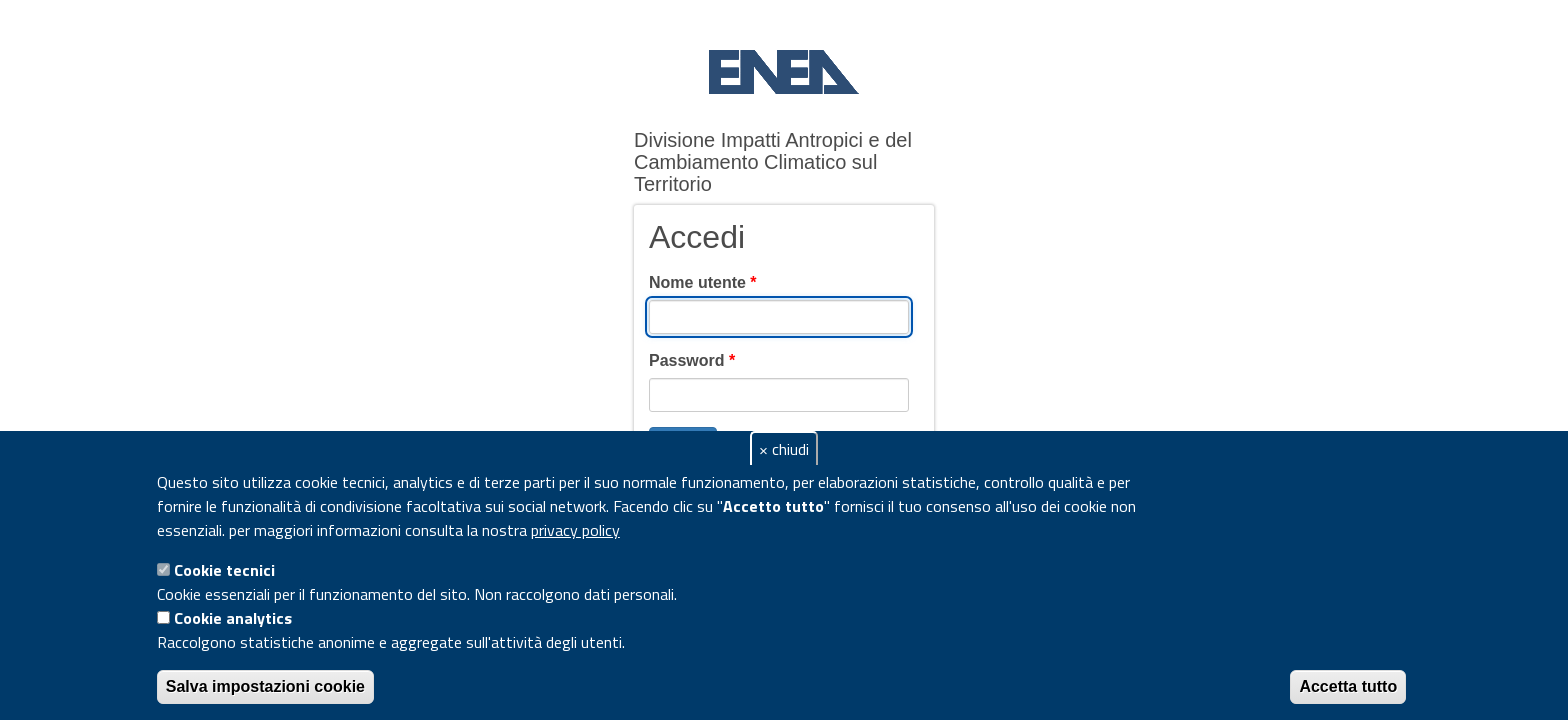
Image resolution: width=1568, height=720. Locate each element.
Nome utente (703, 282)
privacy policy (575, 530)
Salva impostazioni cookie (265, 686)
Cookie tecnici (224, 570)
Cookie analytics (233, 618)
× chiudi (784, 449)
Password (692, 360)
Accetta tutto (1348, 686)
